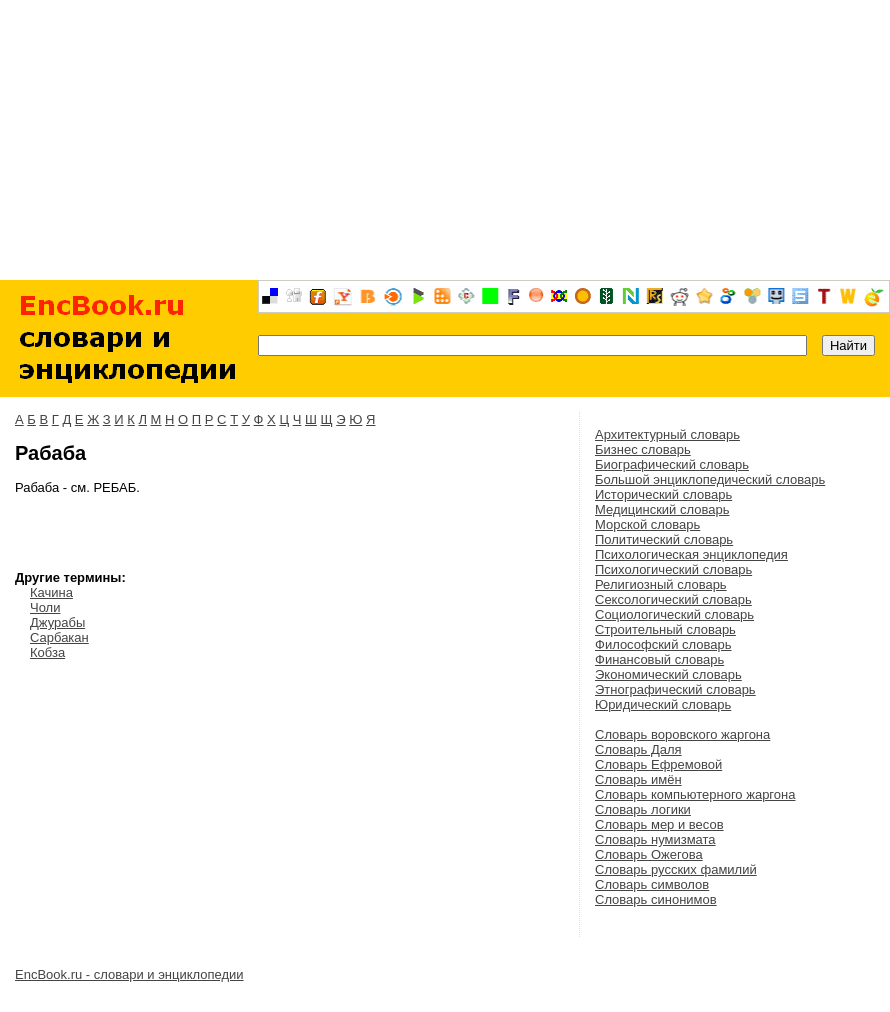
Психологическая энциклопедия (691, 554)
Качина (51, 592)
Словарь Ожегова (649, 854)
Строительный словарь (665, 629)
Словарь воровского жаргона (682, 734)
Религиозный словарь (661, 584)
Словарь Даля (638, 749)
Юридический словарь (663, 704)
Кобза (47, 652)
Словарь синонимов (656, 899)
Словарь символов (652, 884)
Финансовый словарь (659, 659)
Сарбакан (59, 637)
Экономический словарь (668, 674)
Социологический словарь (674, 614)
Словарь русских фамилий (676, 869)
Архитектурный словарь (667, 434)
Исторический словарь (663, 494)
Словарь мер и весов (659, 824)
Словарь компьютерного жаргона (695, 794)
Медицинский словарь (662, 509)
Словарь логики (643, 809)
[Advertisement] (445, 140)
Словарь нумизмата (655, 839)
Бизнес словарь (643, 449)
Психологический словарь (673, 569)
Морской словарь (647, 524)
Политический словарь (664, 539)
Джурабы (57, 622)
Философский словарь (663, 644)
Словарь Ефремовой (658, 764)
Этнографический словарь (675, 689)
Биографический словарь (672, 464)
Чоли (45, 607)
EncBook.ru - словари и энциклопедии (129, 974)
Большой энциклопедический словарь (710, 479)
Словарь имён (638, 779)
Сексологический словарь (673, 599)
